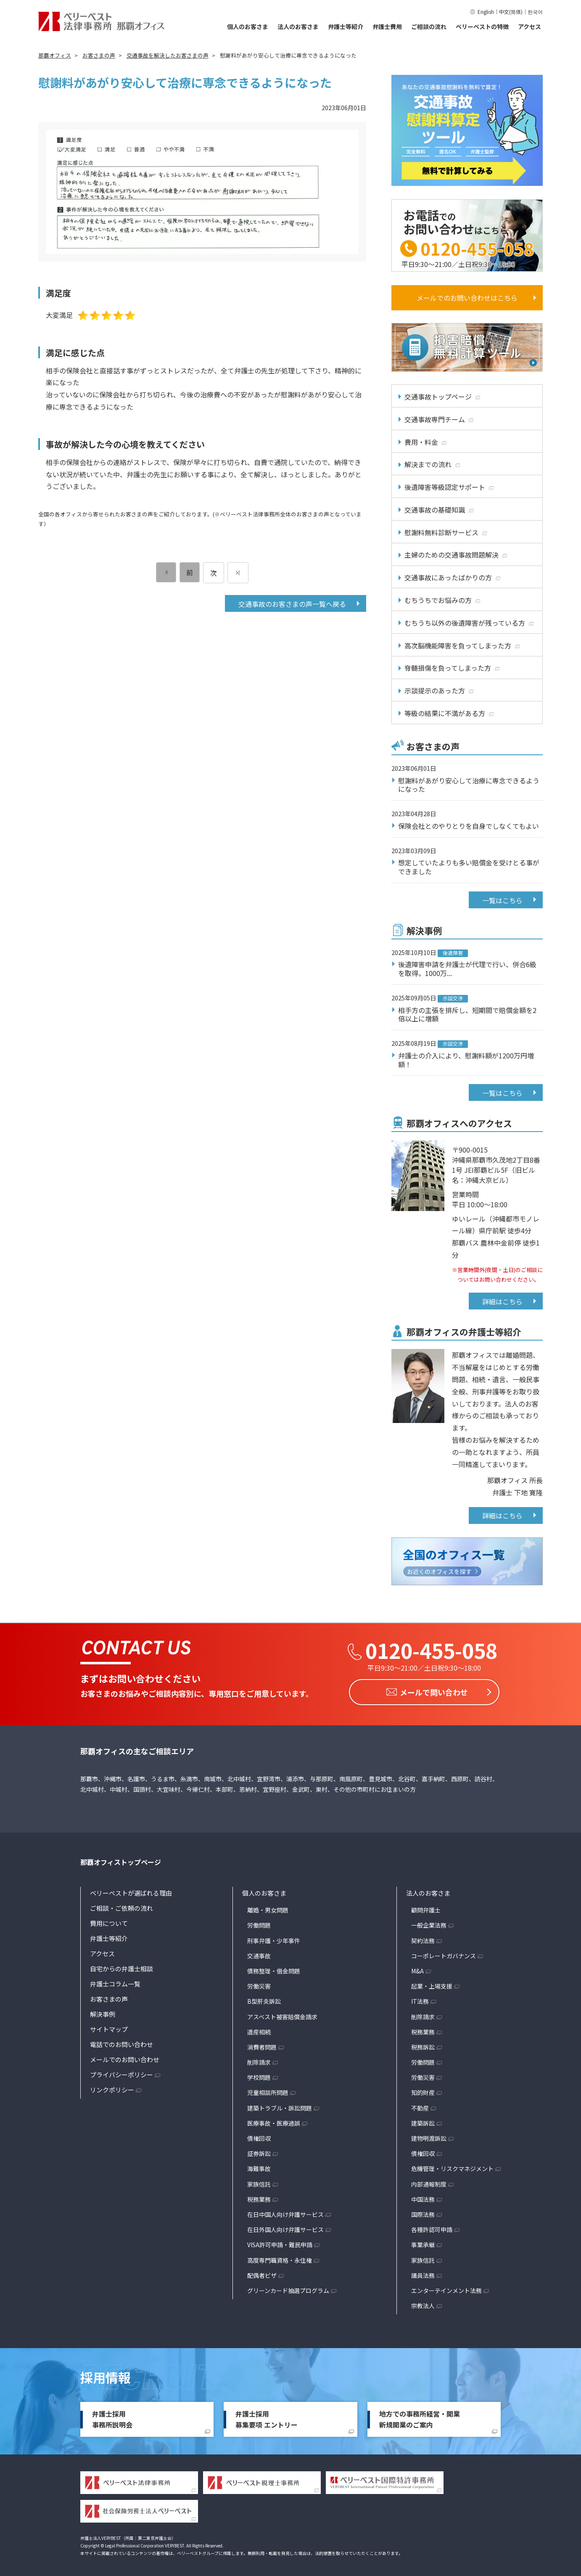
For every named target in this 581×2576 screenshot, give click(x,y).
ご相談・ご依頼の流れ (121, 1906)
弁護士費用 (387, 26)
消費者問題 (262, 2044)
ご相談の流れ (428, 26)
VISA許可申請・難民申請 (279, 2242)
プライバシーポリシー (121, 2072)
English (486, 11)
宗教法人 (423, 2303)
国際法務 (423, 2212)
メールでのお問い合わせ (124, 2057)
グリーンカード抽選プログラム (288, 2288)
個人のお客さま (247, 26)
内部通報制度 (428, 2181)
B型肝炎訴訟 (264, 1999)
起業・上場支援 (431, 1984)
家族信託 (259, 2181)
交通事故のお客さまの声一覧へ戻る (292, 604)
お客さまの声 (109, 1996)
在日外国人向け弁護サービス (285, 2227)
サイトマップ (109, 2027)
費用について (109, 1921)
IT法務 (420, 1999)
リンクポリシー (112, 2087)
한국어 (535, 11)
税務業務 (259, 2197)
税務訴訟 (423, 2044)
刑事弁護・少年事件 (273, 1938)
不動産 (420, 2105)
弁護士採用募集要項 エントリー (266, 2417)
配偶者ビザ (262, 2273)
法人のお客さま (298, 26)
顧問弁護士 (426, 1908)
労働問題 (259, 1923)
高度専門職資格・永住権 (279, 2257)
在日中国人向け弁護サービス (285, 2212)
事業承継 (423, 2242)
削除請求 (259, 2060)
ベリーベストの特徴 (482, 26)
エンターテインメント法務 (446, 2288)
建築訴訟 (423, 2120)
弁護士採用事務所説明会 (112, 2417)
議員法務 (423, 2273)
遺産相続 (259, 2029)
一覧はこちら (502, 900)
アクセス (529, 26)
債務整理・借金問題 (273, 1968)
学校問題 (259, 2075)
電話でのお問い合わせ (121, 2042)
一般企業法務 (428, 1923)
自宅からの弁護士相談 (121, 1966)
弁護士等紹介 (345, 26)
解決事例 (102, 2011)
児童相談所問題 (267, 2090)
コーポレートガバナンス (443, 1953)
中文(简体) (511, 11)
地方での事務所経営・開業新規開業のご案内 (419, 2417)
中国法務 (423, 2197)
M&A (417, 1968)
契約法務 (423, 1938)
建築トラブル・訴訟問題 (279, 2105)
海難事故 (259, 2166)
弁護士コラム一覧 (115, 1981)
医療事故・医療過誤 (273, 2120)
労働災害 (259, 1984)
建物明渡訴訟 (428, 2136)
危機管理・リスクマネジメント (452, 2166)
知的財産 (423, 2090)
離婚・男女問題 (267, 1908)
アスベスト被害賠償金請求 (282, 2014)
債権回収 (259, 2136)
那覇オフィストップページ (120, 1860)
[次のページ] (238, 573)
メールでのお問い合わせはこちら (467, 298)
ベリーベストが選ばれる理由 (131, 1890)
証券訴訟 (259, 2151)
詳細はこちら (502, 1301)
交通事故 (259, 1953)
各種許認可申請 (431, 2227)
